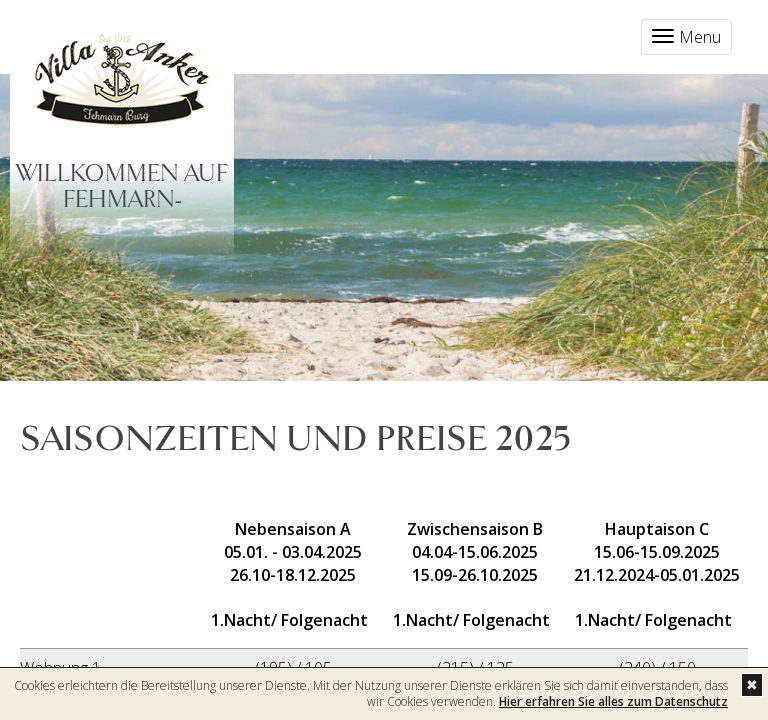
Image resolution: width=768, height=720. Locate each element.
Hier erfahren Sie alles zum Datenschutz (613, 701)
